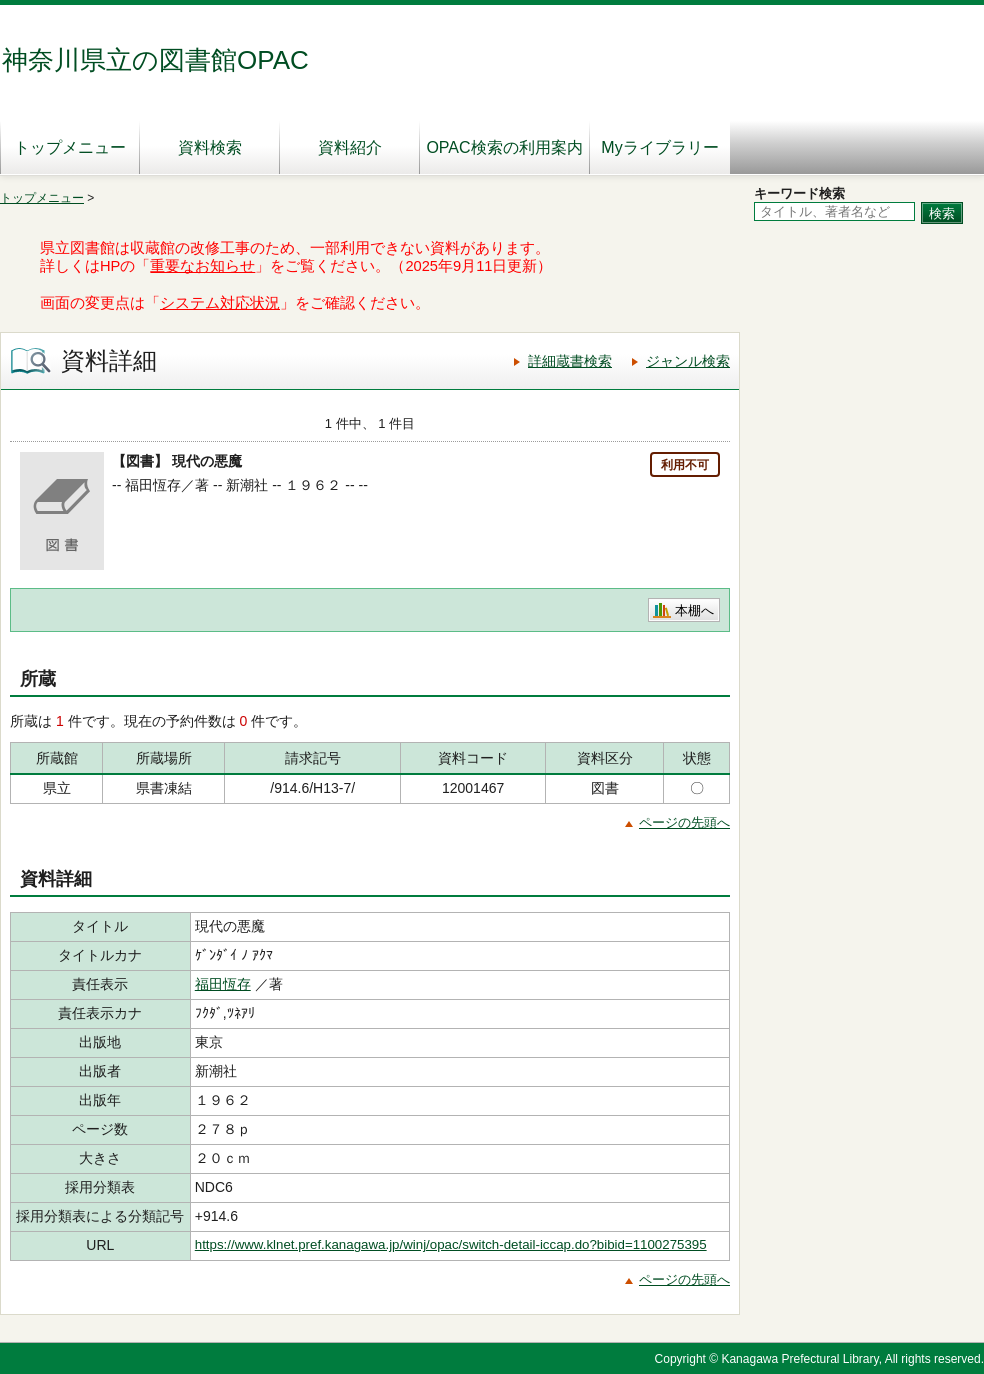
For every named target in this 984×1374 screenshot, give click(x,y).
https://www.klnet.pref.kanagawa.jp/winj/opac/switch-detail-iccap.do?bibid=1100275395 (451, 1244)
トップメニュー (70, 147)
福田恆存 (223, 984)
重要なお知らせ (202, 266)
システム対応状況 (220, 303)
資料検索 (210, 147)
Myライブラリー (659, 147)
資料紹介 (350, 147)
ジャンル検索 (688, 361)
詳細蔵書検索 (570, 361)
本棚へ (694, 610)
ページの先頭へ (684, 822)
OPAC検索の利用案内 (504, 147)
